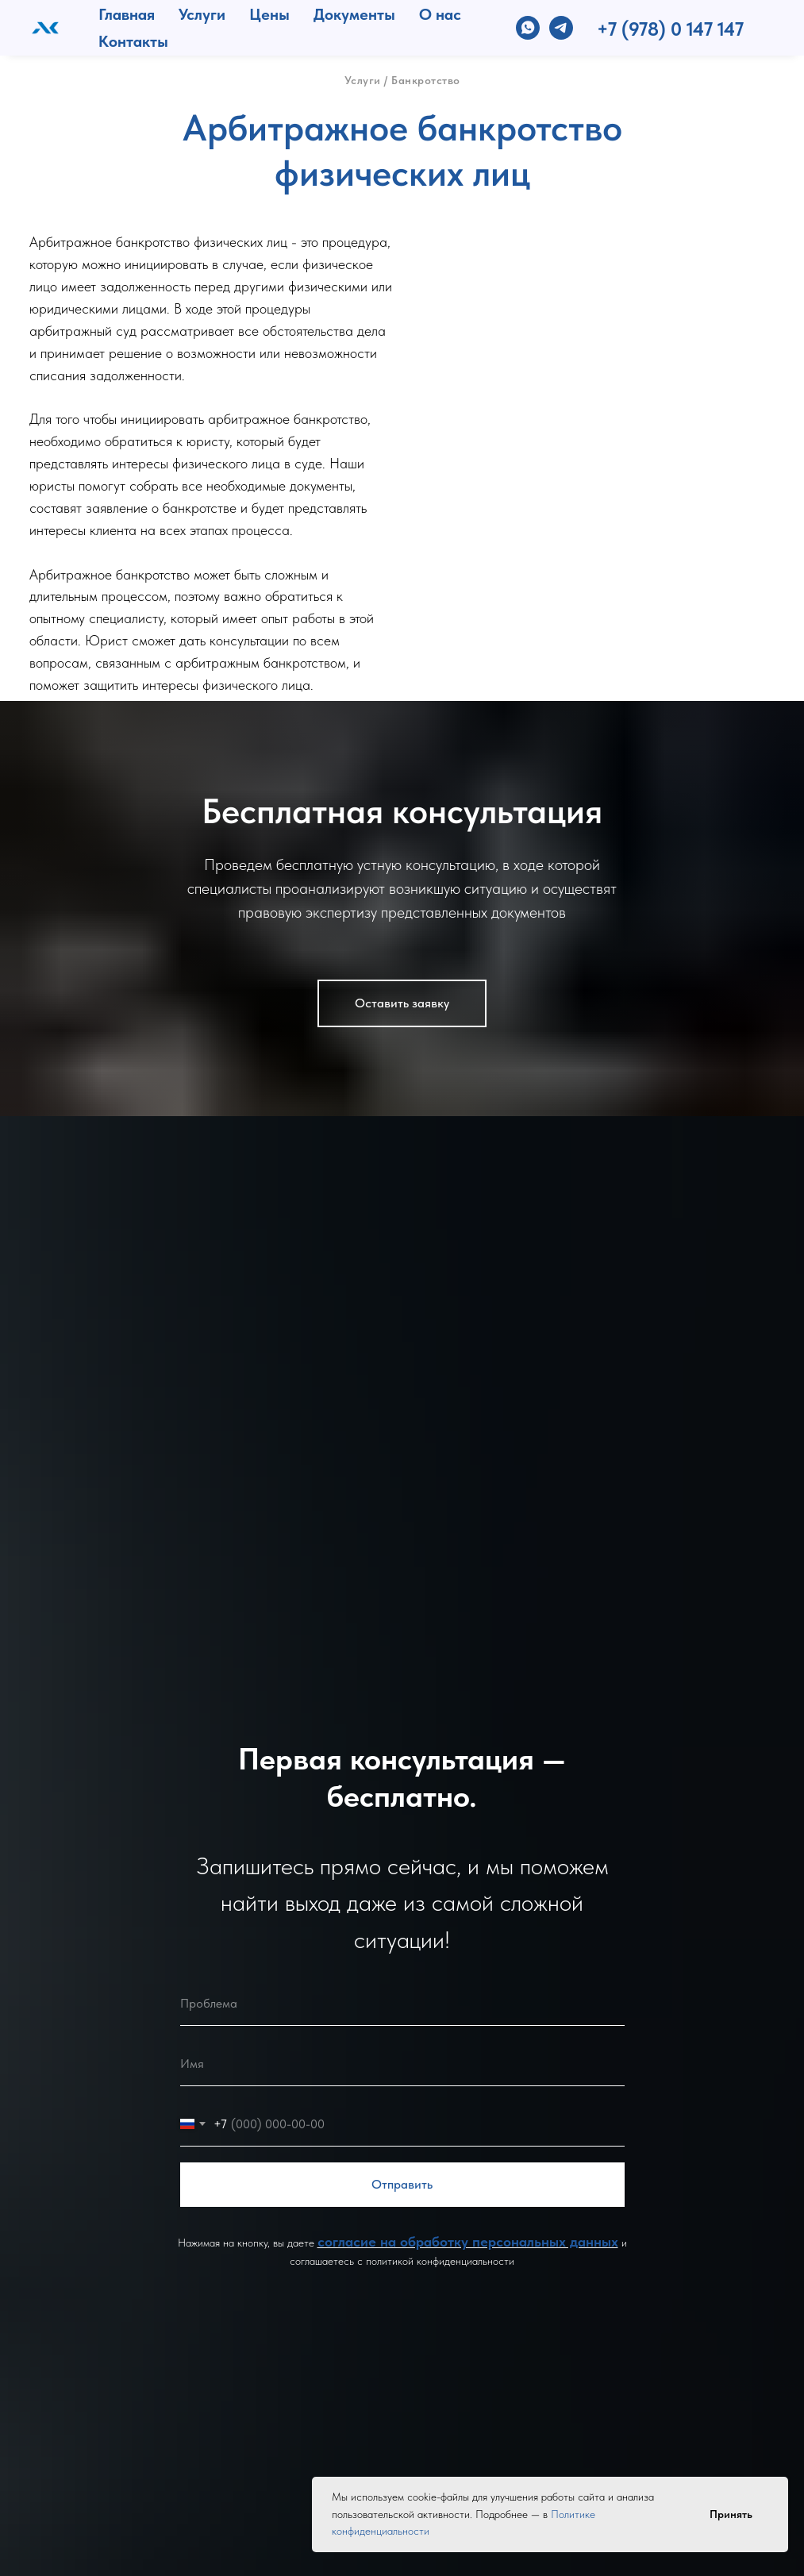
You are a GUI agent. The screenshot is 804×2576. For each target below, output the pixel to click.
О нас (440, 14)
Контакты (133, 41)
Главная (126, 14)
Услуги (202, 14)
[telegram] (561, 28)
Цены (269, 14)
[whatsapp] (528, 28)
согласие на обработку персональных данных (467, 2241)
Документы (354, 14)
